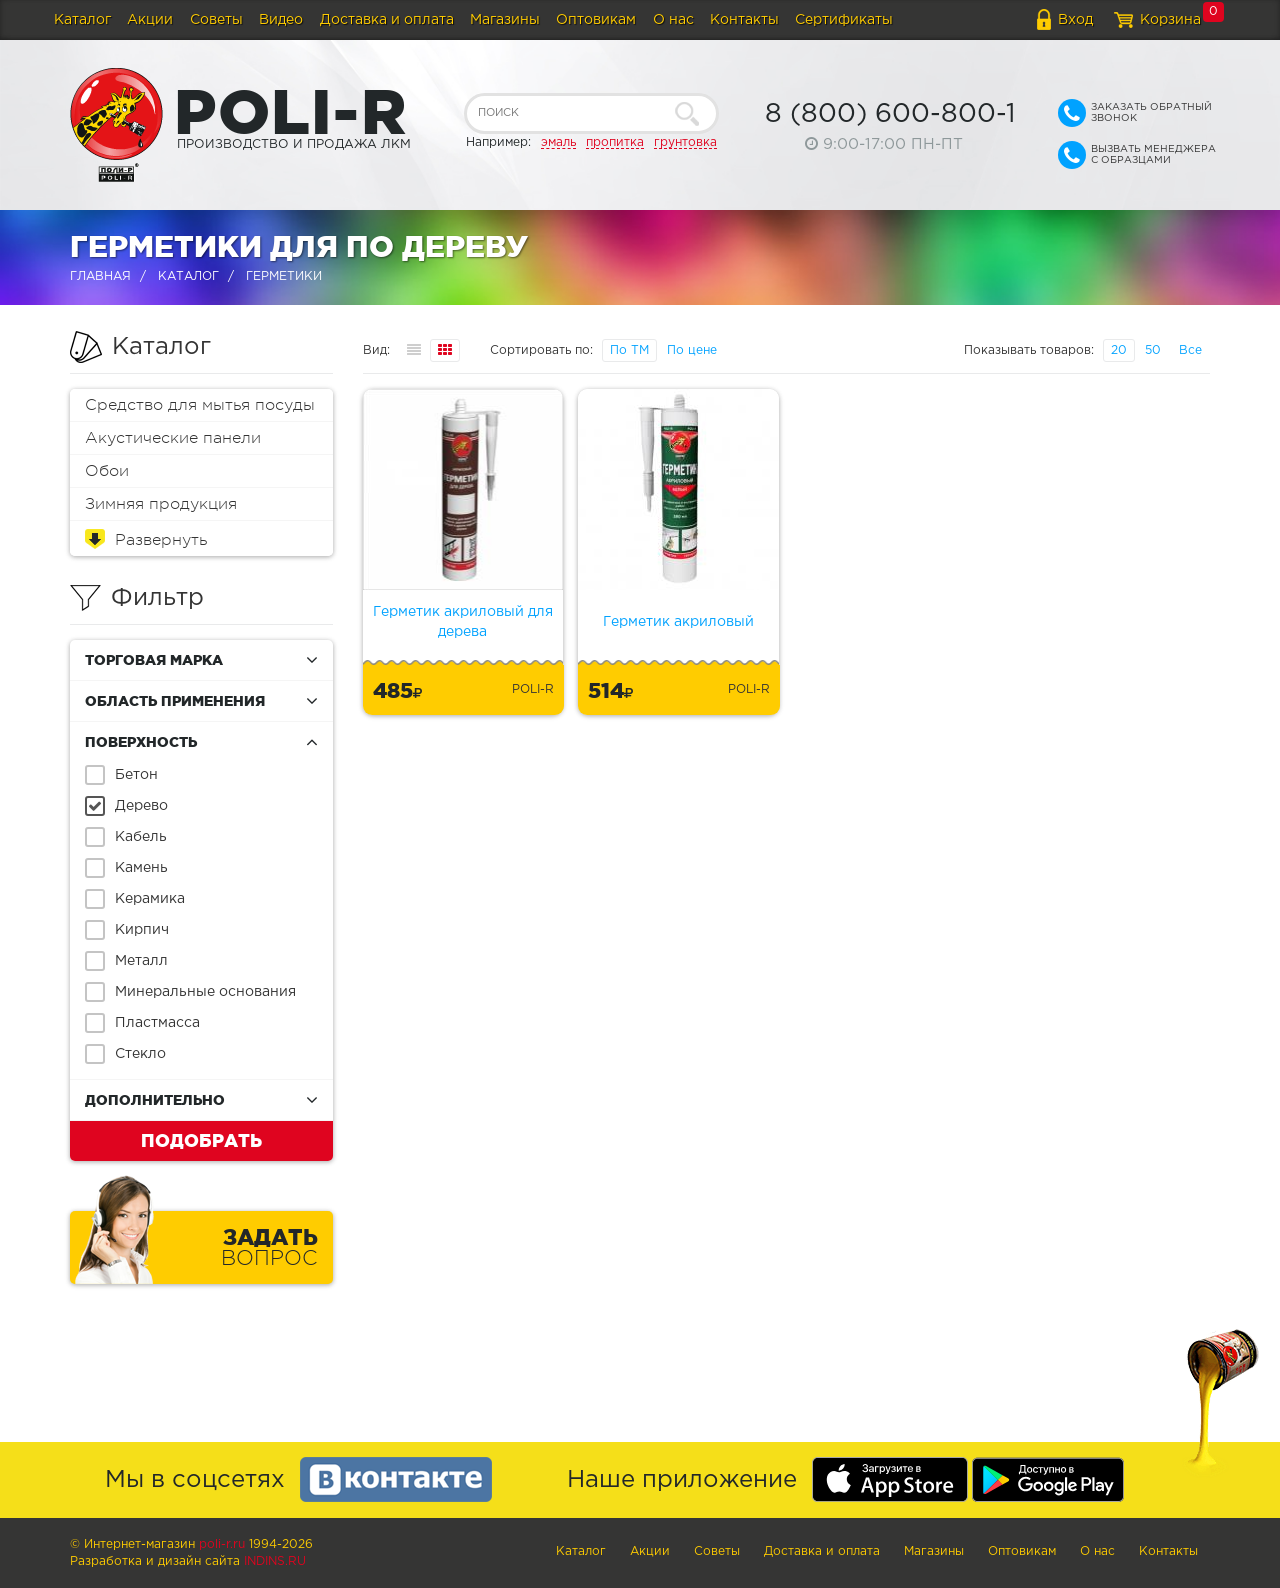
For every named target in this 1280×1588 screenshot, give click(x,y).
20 (1119, 350)
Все (1190, 350)
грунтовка (685, 142)
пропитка (615, 142)
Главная (100, 276)
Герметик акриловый (678, 622)
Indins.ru (275, 1561)
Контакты (744, 20)
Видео (281, 20)
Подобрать (201, 1140)
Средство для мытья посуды (200, 405)
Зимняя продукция (161, 504)
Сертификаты (844, 20)
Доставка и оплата (387, 20)
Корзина (1170, 20)
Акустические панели (173, 438)
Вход (1075, 20)
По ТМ (629, 350)
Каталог (82, 20)
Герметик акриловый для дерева (463, 622)
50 (1153, 350)
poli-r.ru (222, 1544)
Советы (216, 20)
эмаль (558, 142)
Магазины (505, 20)
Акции (150, 20)
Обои (107, 471)
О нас (673, 20)
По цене (692, 350)
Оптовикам (596, 20)
